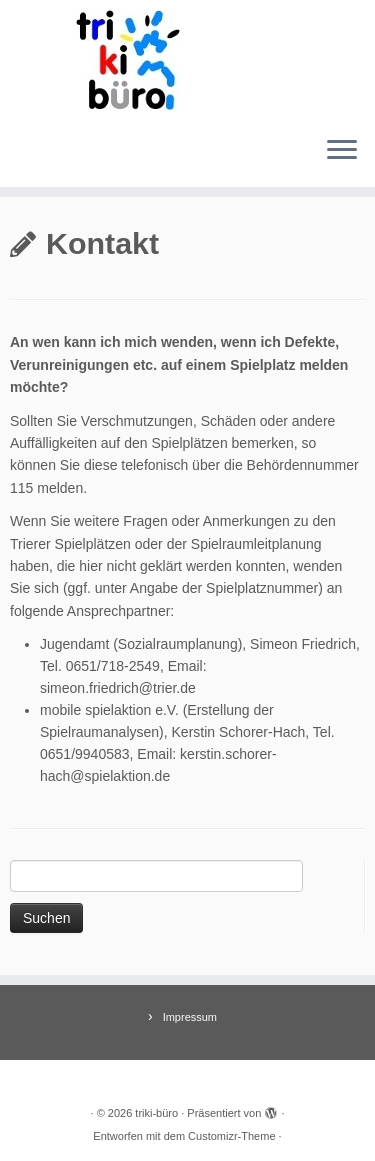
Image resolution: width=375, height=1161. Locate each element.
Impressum (190, 1017)
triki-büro (156, 1113)
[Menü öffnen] (342, 151)
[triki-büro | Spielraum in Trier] (187, 60)
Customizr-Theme (231, 1136)
